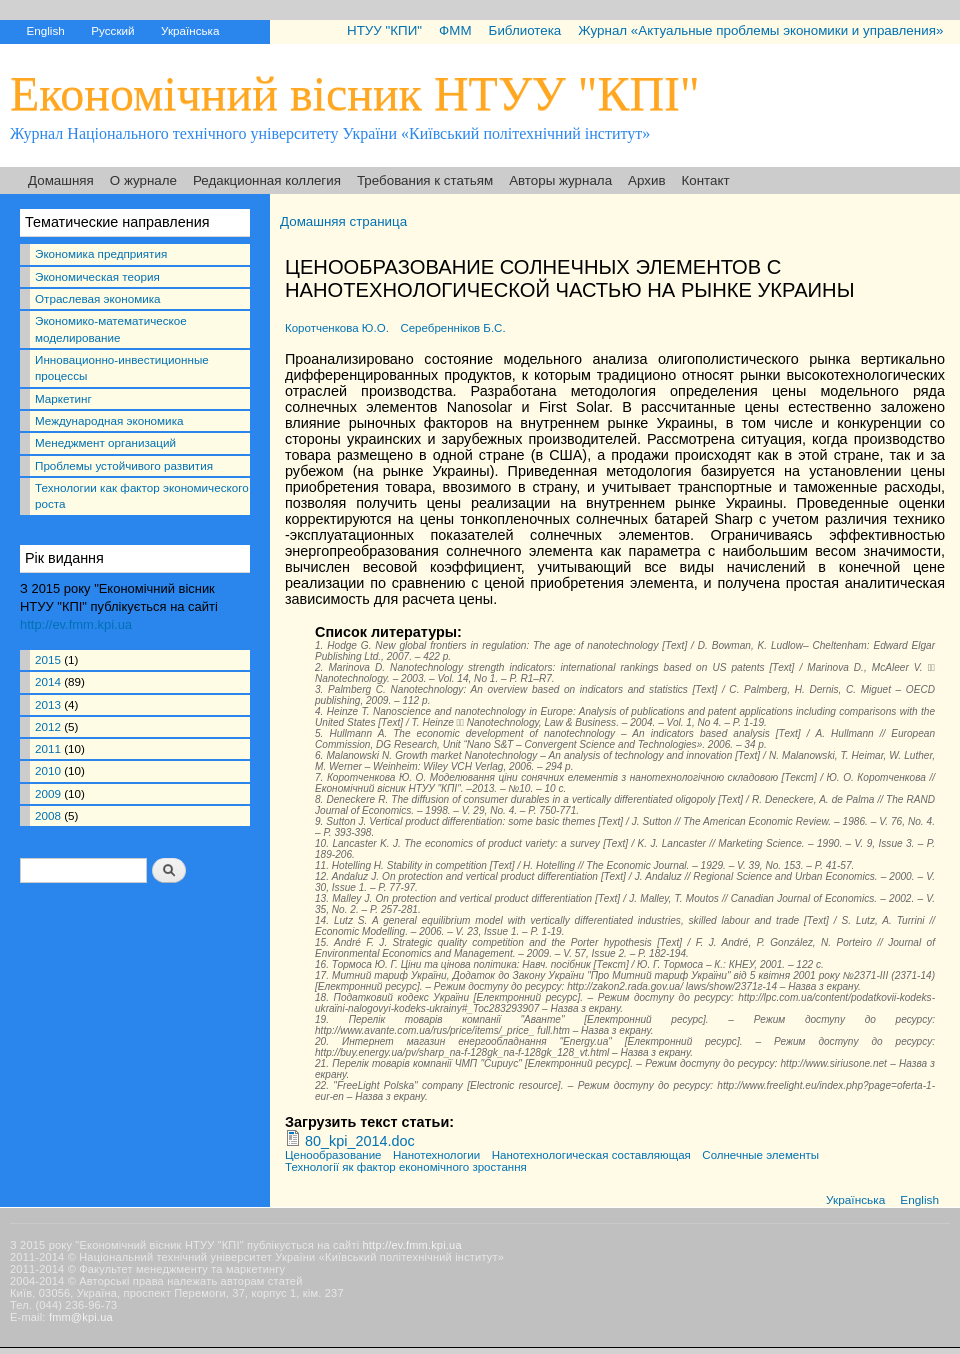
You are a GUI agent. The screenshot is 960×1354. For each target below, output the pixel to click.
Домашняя (61, 180)
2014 (48, 681)
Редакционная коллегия (267, 180)
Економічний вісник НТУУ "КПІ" (355, 93)
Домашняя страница (343, 221)
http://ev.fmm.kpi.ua (76, 624)
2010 (48, 770)
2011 (48, 748)
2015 (48, 659)
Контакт (706, 180)
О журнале (143, 180)
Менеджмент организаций (105, 442)
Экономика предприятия (101, 253)
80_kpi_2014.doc (360, 1141)
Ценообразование (333, 1155)
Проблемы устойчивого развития (124, 465)
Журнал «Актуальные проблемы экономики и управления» (760, 30)
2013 (48, 704)
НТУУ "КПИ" (384, 30)
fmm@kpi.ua (81, 1317)
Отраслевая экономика (98, 298)
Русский (112, 30)
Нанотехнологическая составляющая (591, 1155)
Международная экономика (109, 420)
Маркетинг (63, 398)
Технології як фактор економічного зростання (406, 1167)
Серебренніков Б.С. (452, 328)
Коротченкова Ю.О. (337, 328)
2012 (48, 726)
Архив (646, 180)
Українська (190, 30)
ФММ (455, 30)
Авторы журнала (560, 180)
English (45, 30)
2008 (48, 815)
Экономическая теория (97, 276)
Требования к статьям (425, 180)
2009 (48, 793)
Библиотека (525, 30)
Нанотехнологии (436, 1155)
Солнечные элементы (760, 1155)
